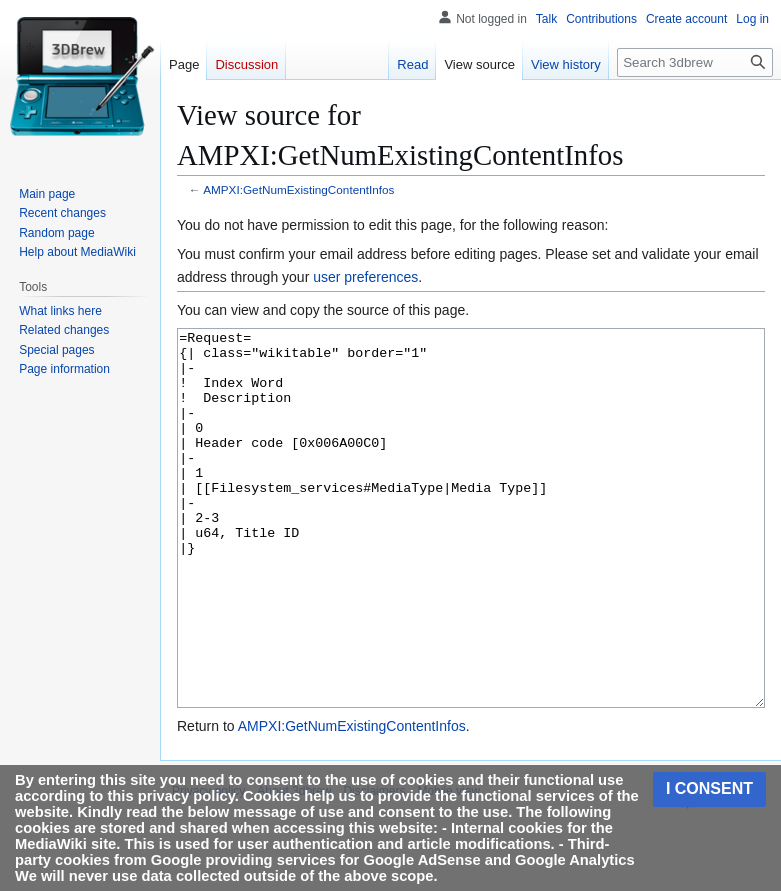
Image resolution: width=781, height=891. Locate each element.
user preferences (365, 277)
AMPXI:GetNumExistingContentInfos (298, 189)
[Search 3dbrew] (695, 62)
